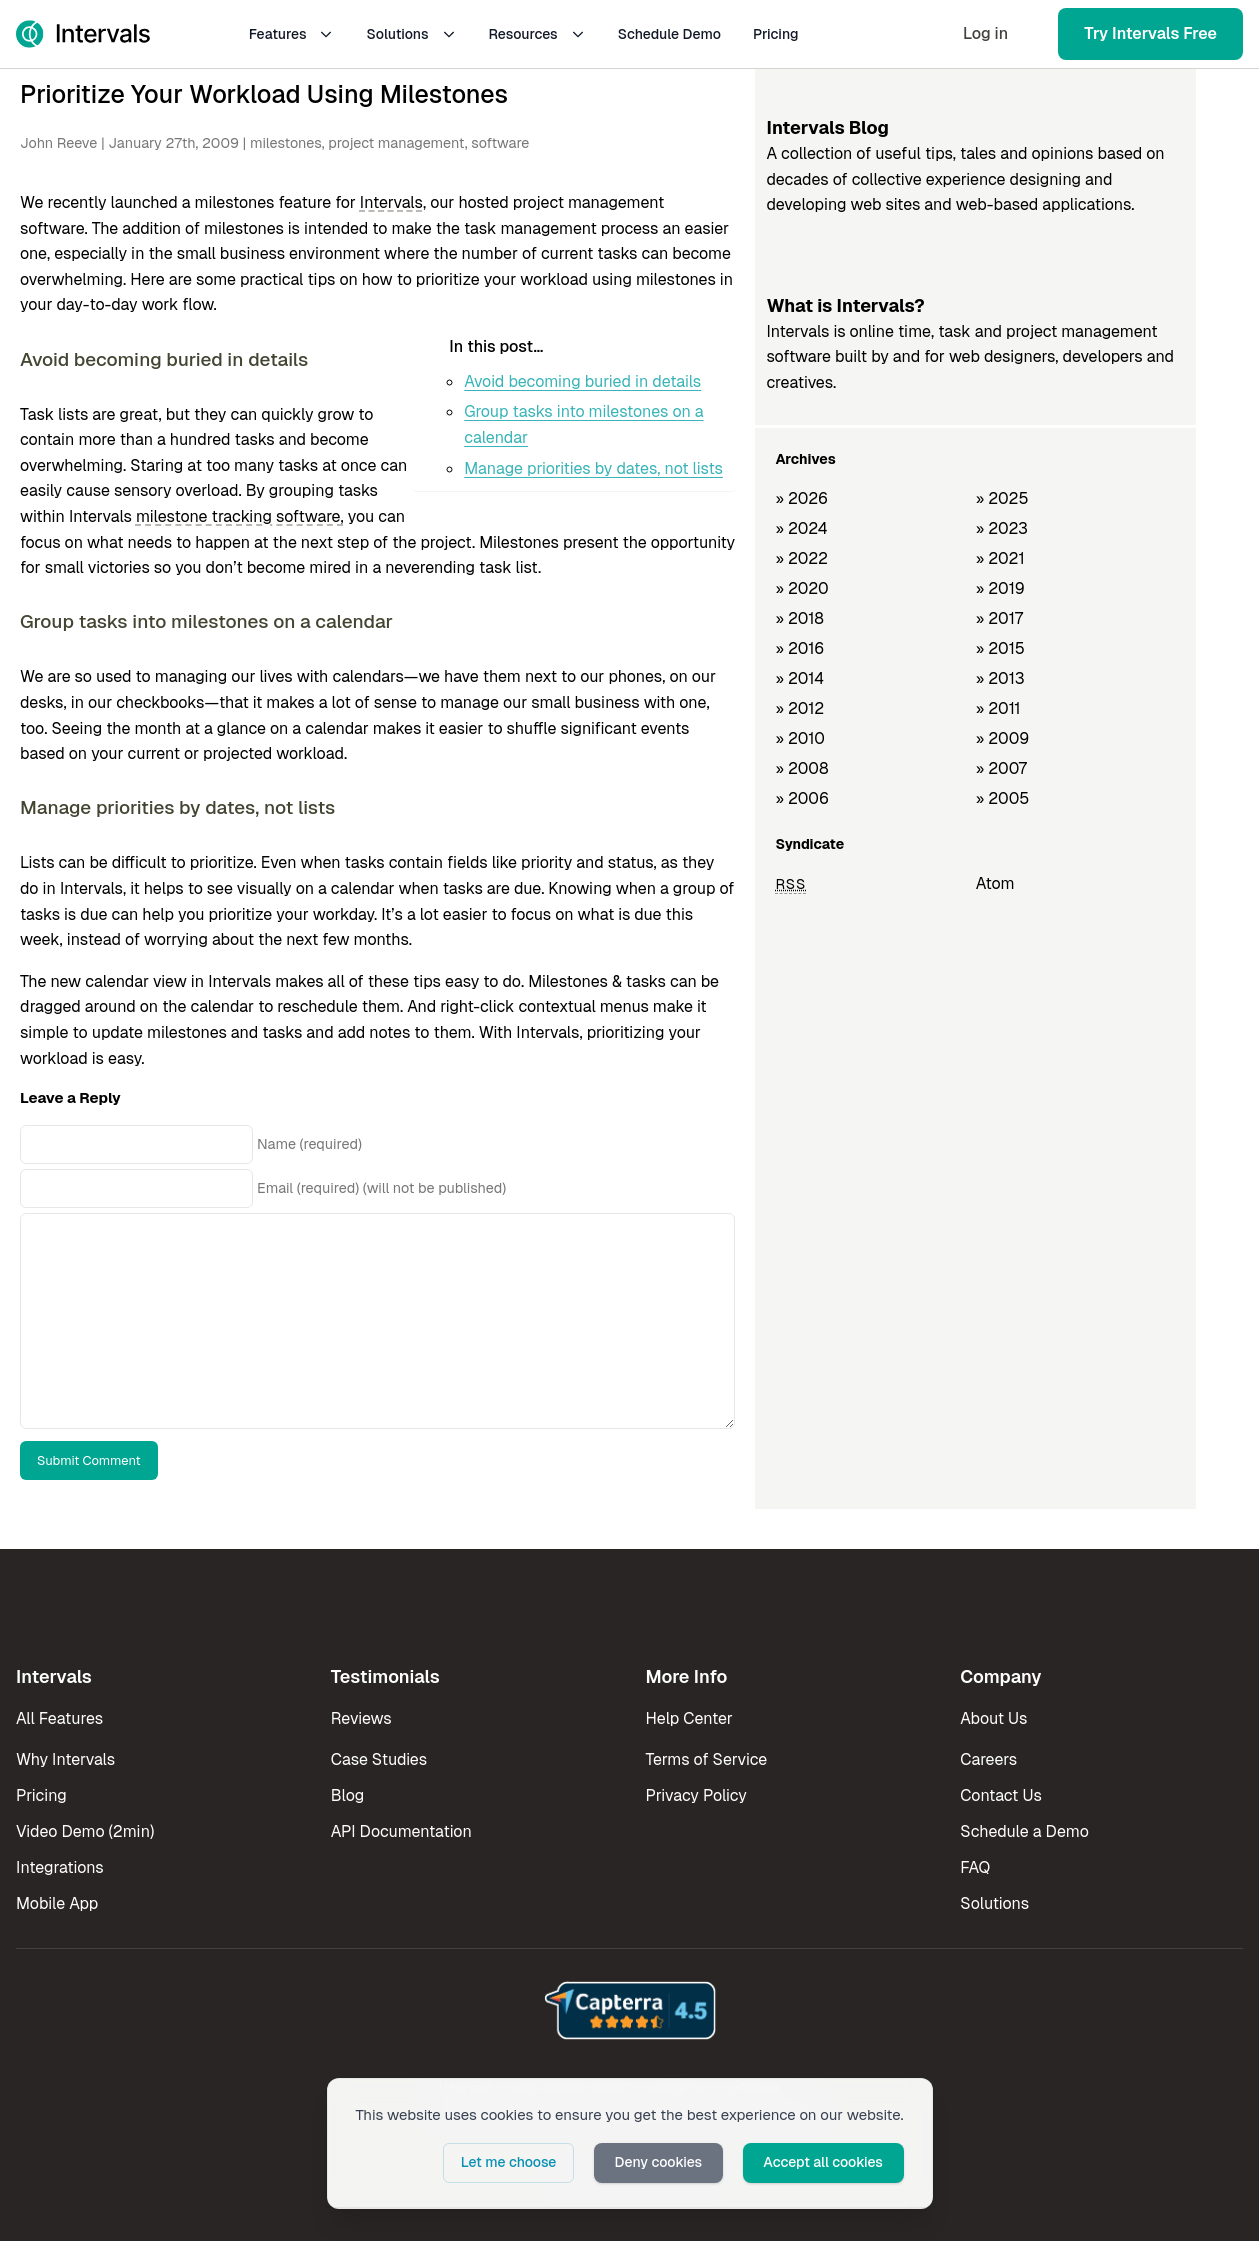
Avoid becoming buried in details (582, 381)
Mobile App (57, 1903)
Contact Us (1001, 1795)
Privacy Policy (696, 1795)
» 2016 (799, 648)
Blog (347, 1795)
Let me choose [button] (512, 2162)
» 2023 (1002, 528)
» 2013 (1000, 678)
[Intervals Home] (83, 34)
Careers (988, 1759)
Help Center (689, 1718)
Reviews (361, 1718)
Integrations (60, 1867)
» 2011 (998, 708)
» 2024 (801, 528)
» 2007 (1001, 768)
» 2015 (1000, 648)
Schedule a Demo (1024, 1831)
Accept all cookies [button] (824, 2162)
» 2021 (1000, 558)
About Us (993, 1718)
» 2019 (1000, 588)
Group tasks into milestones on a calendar (583, 424)
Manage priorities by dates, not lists (593, 468)
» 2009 (1003, 738)
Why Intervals (65, 1759)
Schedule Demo (669, 34)
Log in (985, 33)
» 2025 (1002, 498)
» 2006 (802, 798)
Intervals (391, 202)
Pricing (776, 34)
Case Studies (379, 1759)
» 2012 (799, 708)
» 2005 (1003, 798)
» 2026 (801, 498)
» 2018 (799, 618)
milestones (286, 143)
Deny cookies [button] (660, 2162)
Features (292, 34)
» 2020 (801, 588)
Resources (537, 34)
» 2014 (799, 678)
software (500, 143)
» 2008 (801, 768)
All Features (59, 1718)
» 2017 (999, 618)
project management (396, 143)
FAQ (975, 1867)
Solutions (411, 34)
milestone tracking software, (240, 516)
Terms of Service (707, 1759)
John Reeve (58, 143)
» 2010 (800, 738)
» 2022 (801, 558)
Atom (995, 883)
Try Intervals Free (1150, 33)
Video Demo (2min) (85, 1831)
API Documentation (401, 1831)
